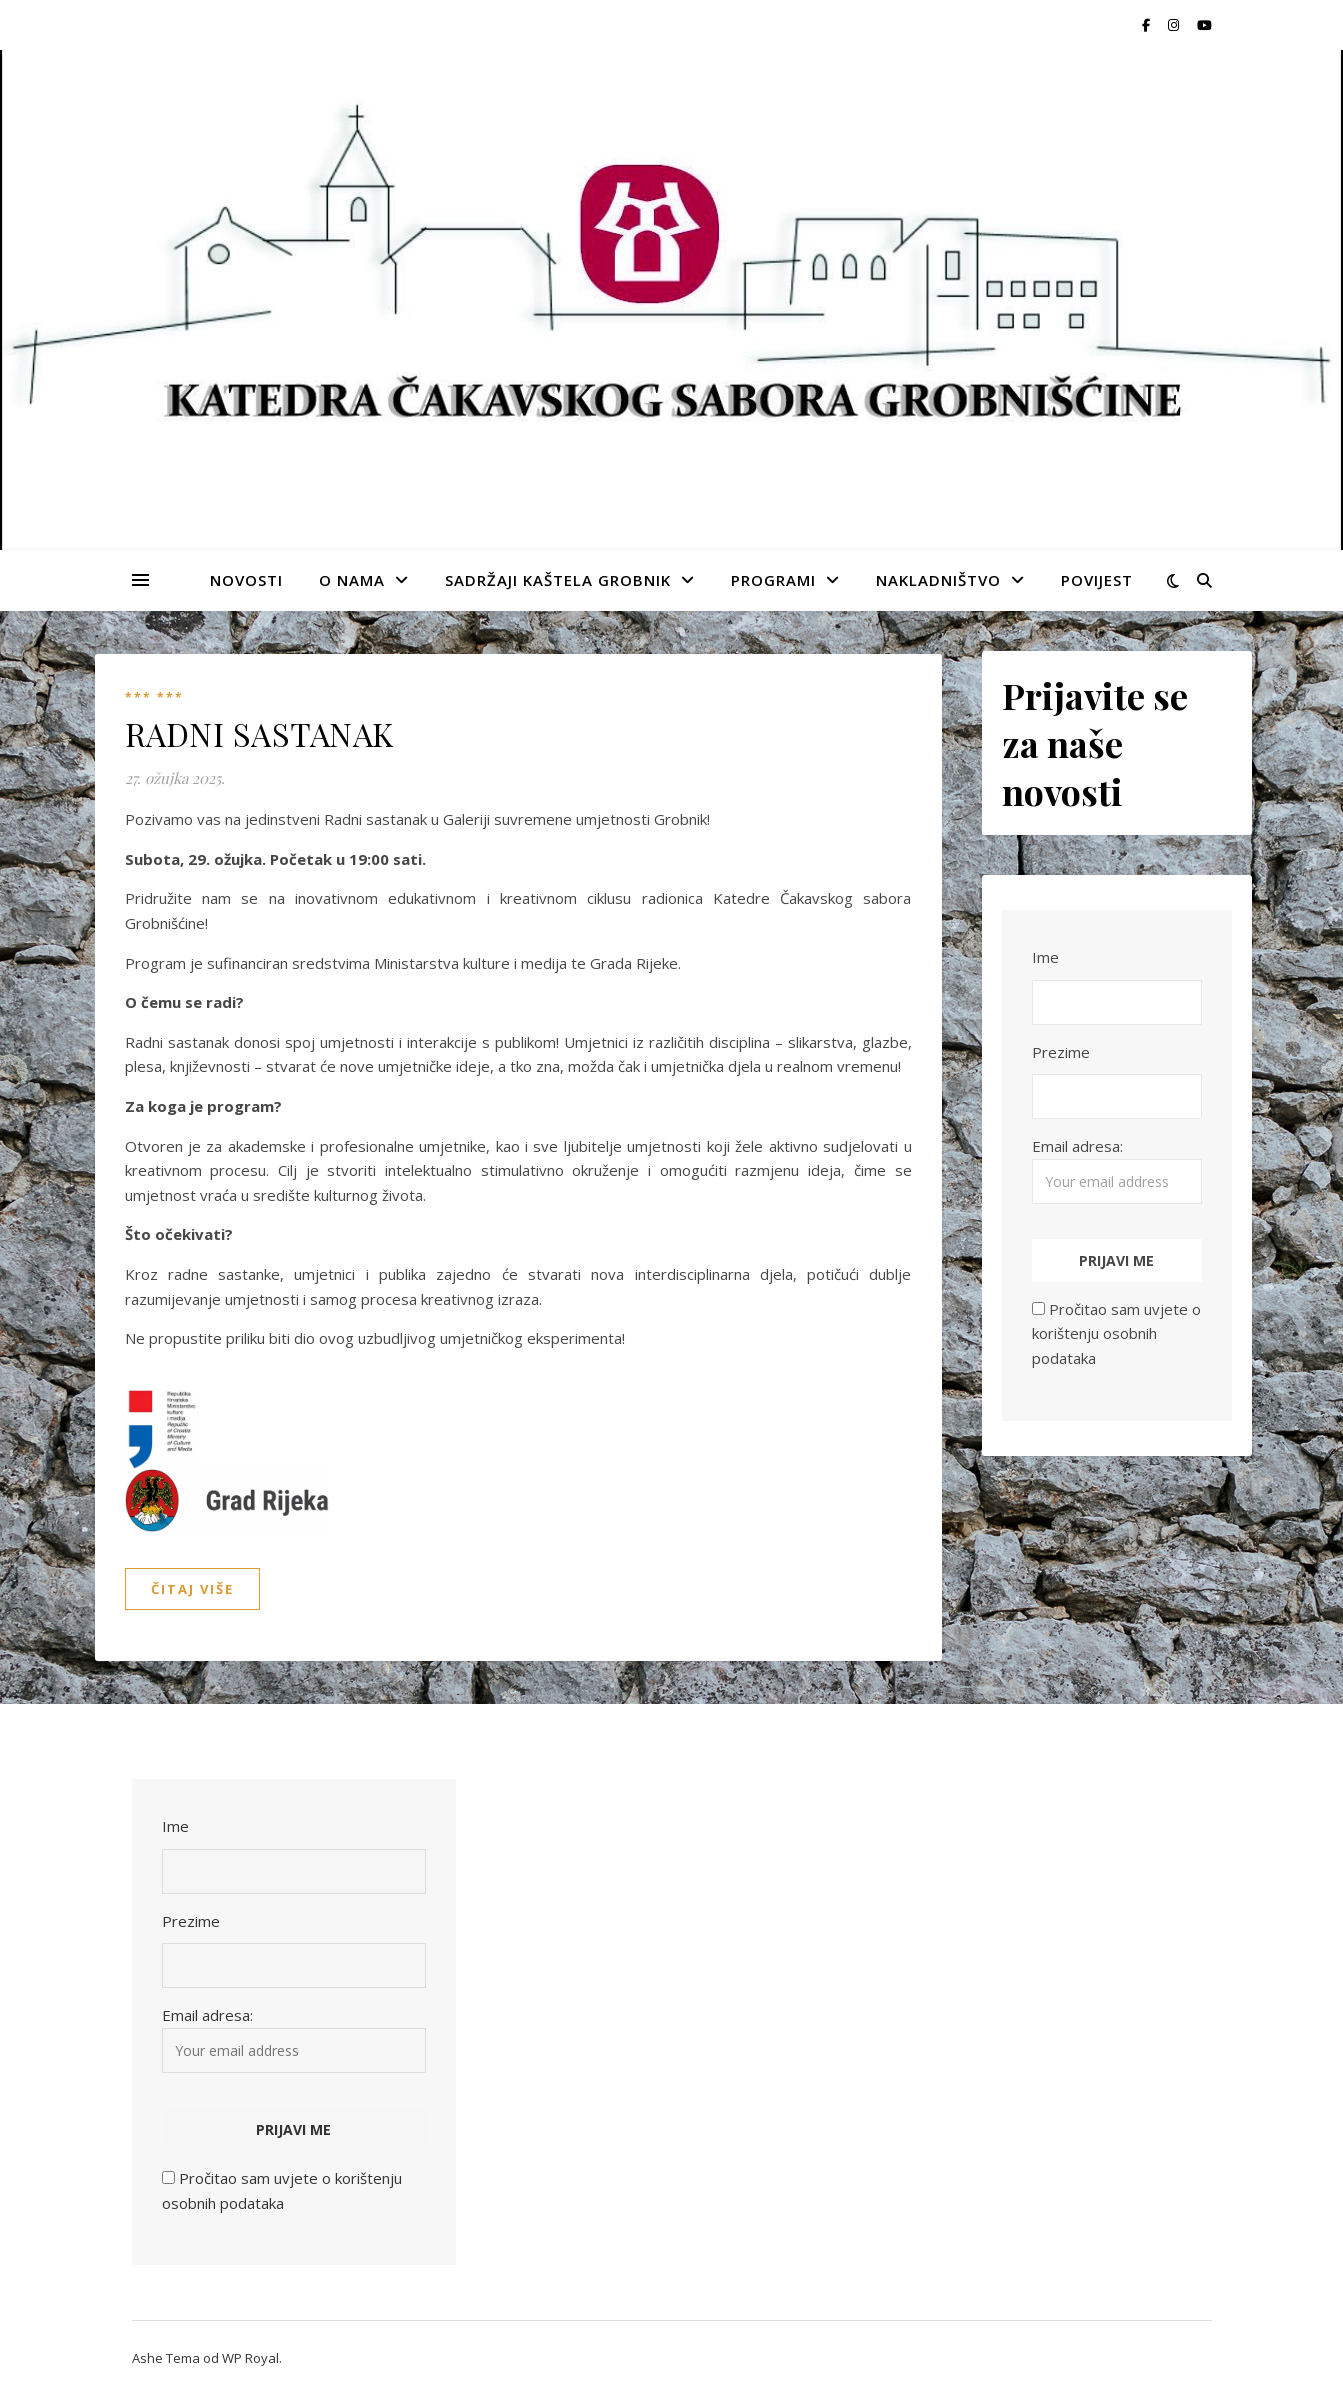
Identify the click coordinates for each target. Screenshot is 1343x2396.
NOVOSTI (246, 580)
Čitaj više (192, 1589)
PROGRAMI (773, 580)
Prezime (1061, 1052)
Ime (1045, 957)
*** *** (154, 697)
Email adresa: (1117, 1170)
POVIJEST (1097, 580)
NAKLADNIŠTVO (938, 580)
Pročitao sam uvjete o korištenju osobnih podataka (1116, 1333)
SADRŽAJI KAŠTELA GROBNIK (558, 580)
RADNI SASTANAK (259, 733)
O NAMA (352, 580)
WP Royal (250, 2358)
